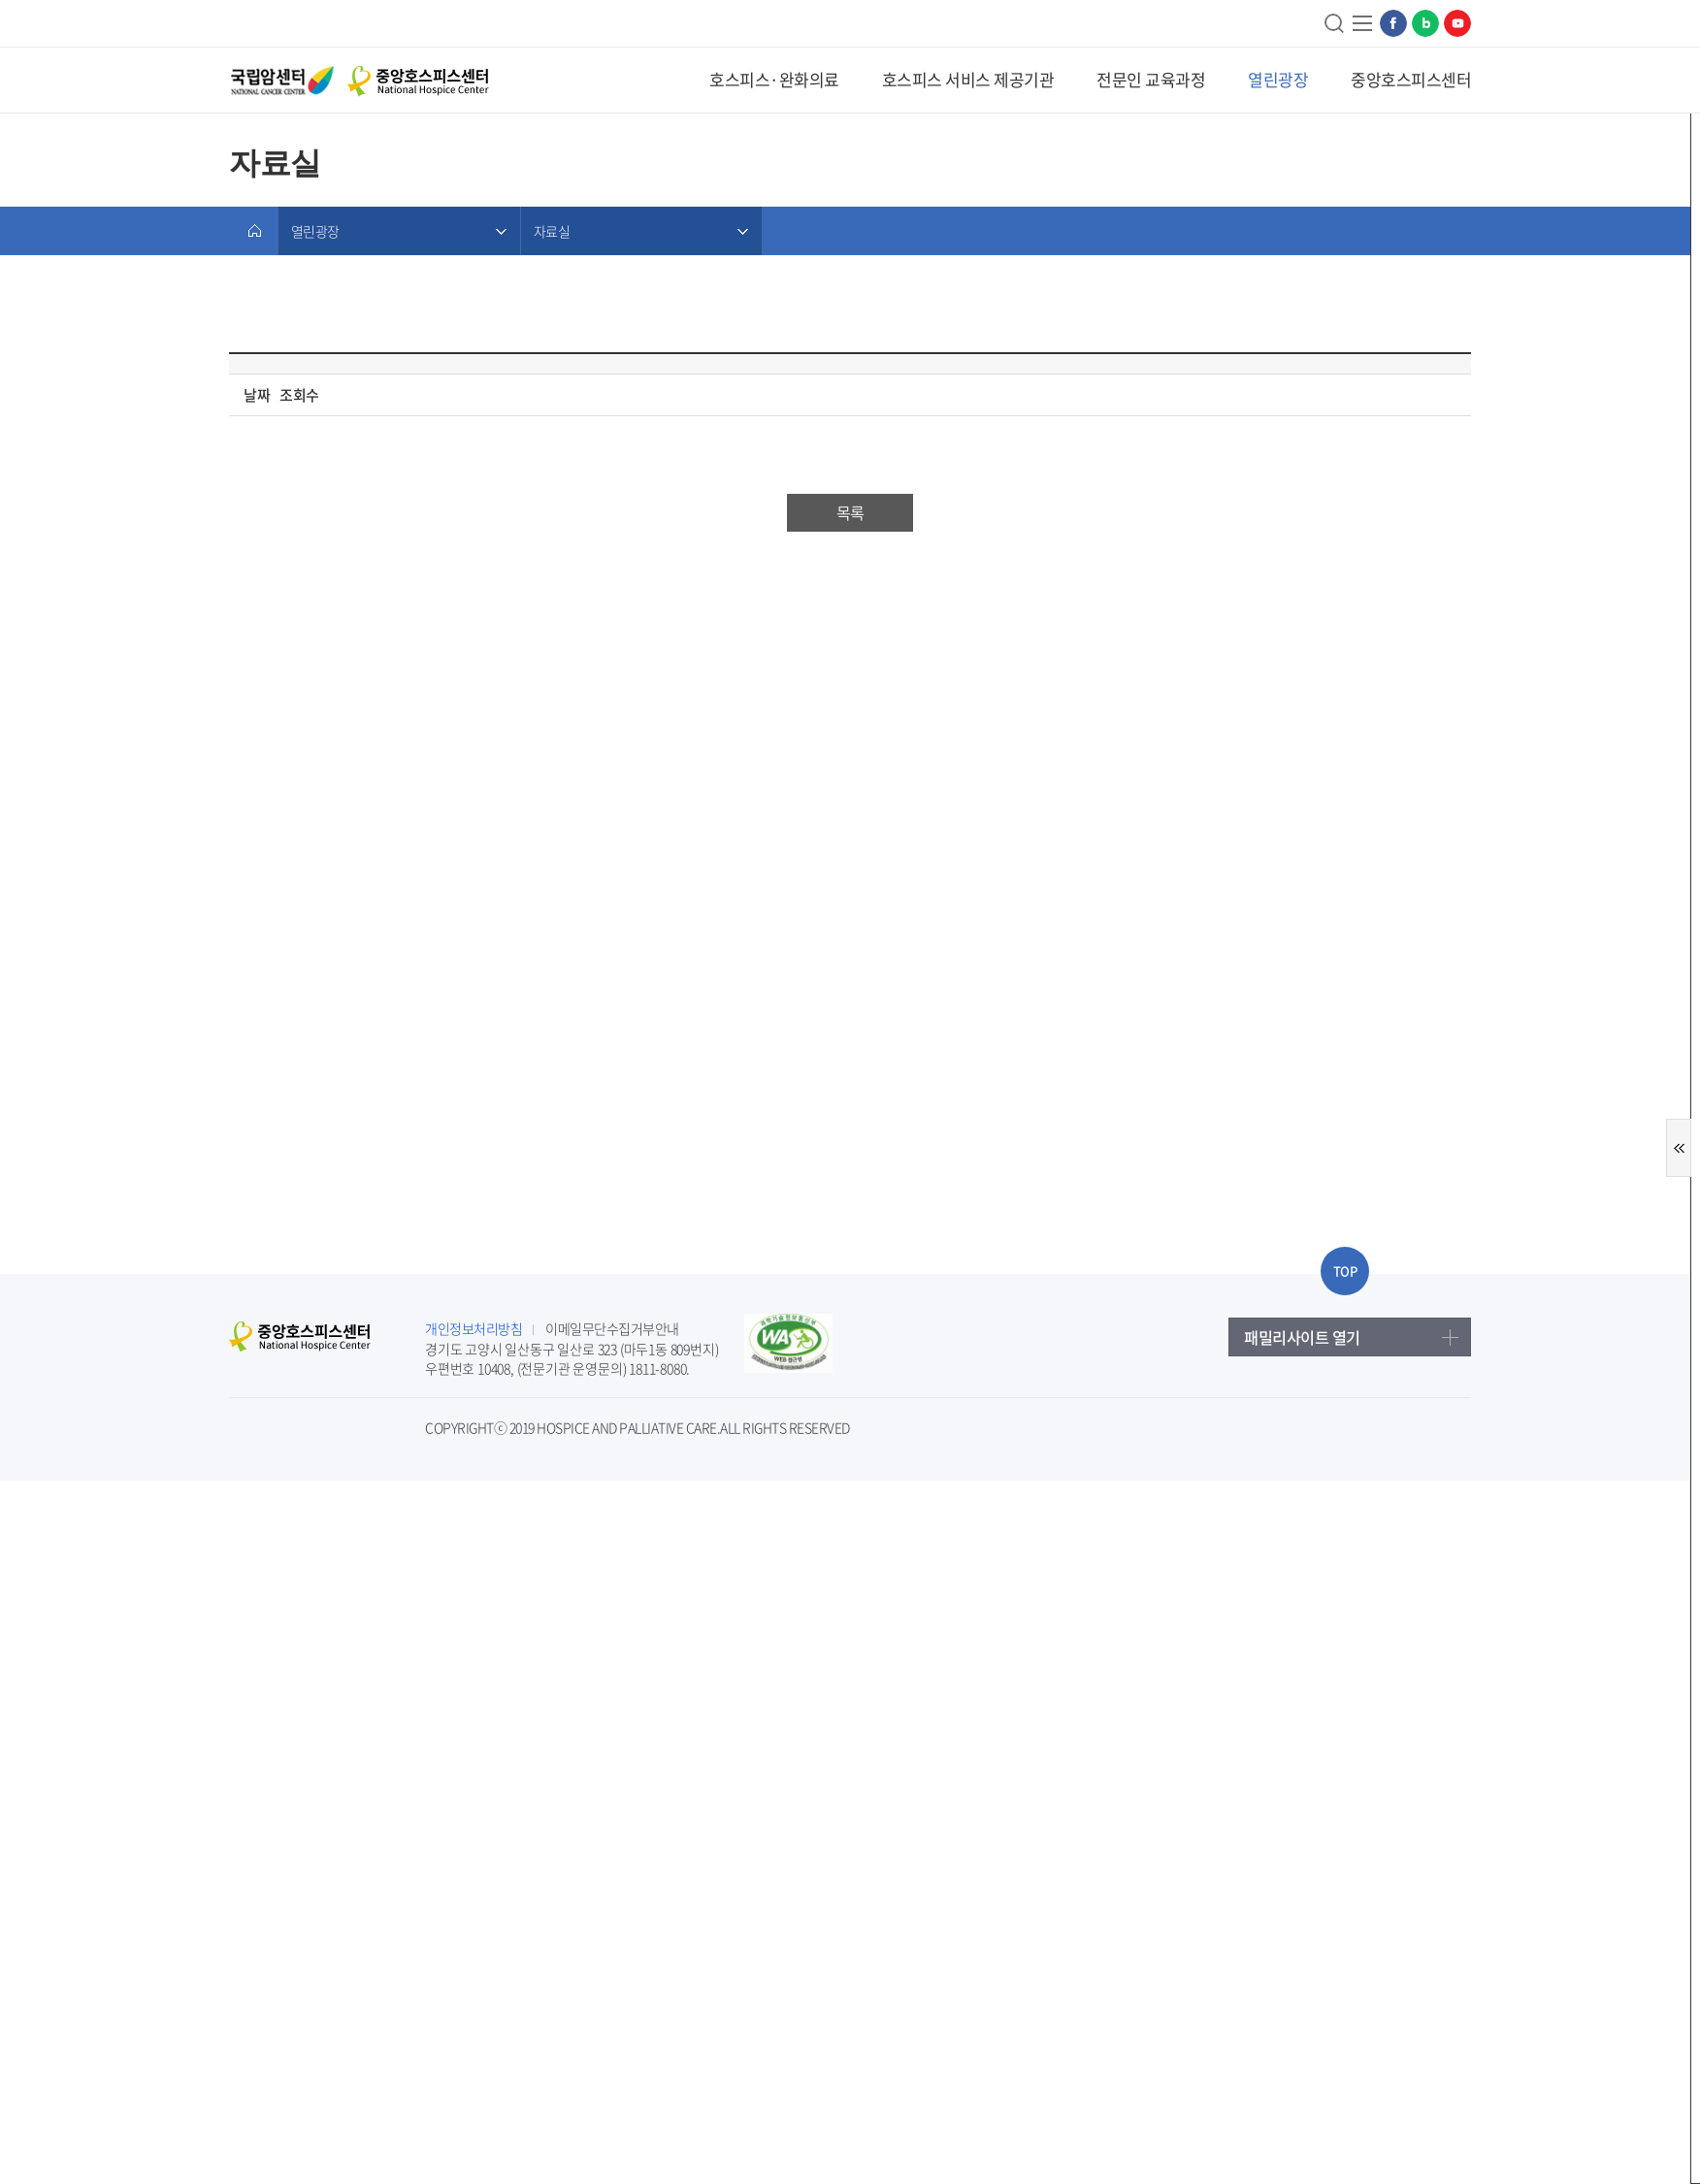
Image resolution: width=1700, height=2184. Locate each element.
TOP (1345, 1270)
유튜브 (1457, 23)
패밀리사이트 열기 (1302, 1337)
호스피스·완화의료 (774, 79)
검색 (1335, 23)
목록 (850, 512)
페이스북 (1393, 23)
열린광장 (1278, 79)
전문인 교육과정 (1150, 79)
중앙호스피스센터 (1411, 79)
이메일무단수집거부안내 (612, 1328)
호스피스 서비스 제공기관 (968, 79)
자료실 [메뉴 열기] (552, 231)
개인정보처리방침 (473, 1328)
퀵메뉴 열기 (1678, 1148)
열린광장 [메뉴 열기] (315, 231)
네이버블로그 (1425, 23)
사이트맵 (1363, 23)
